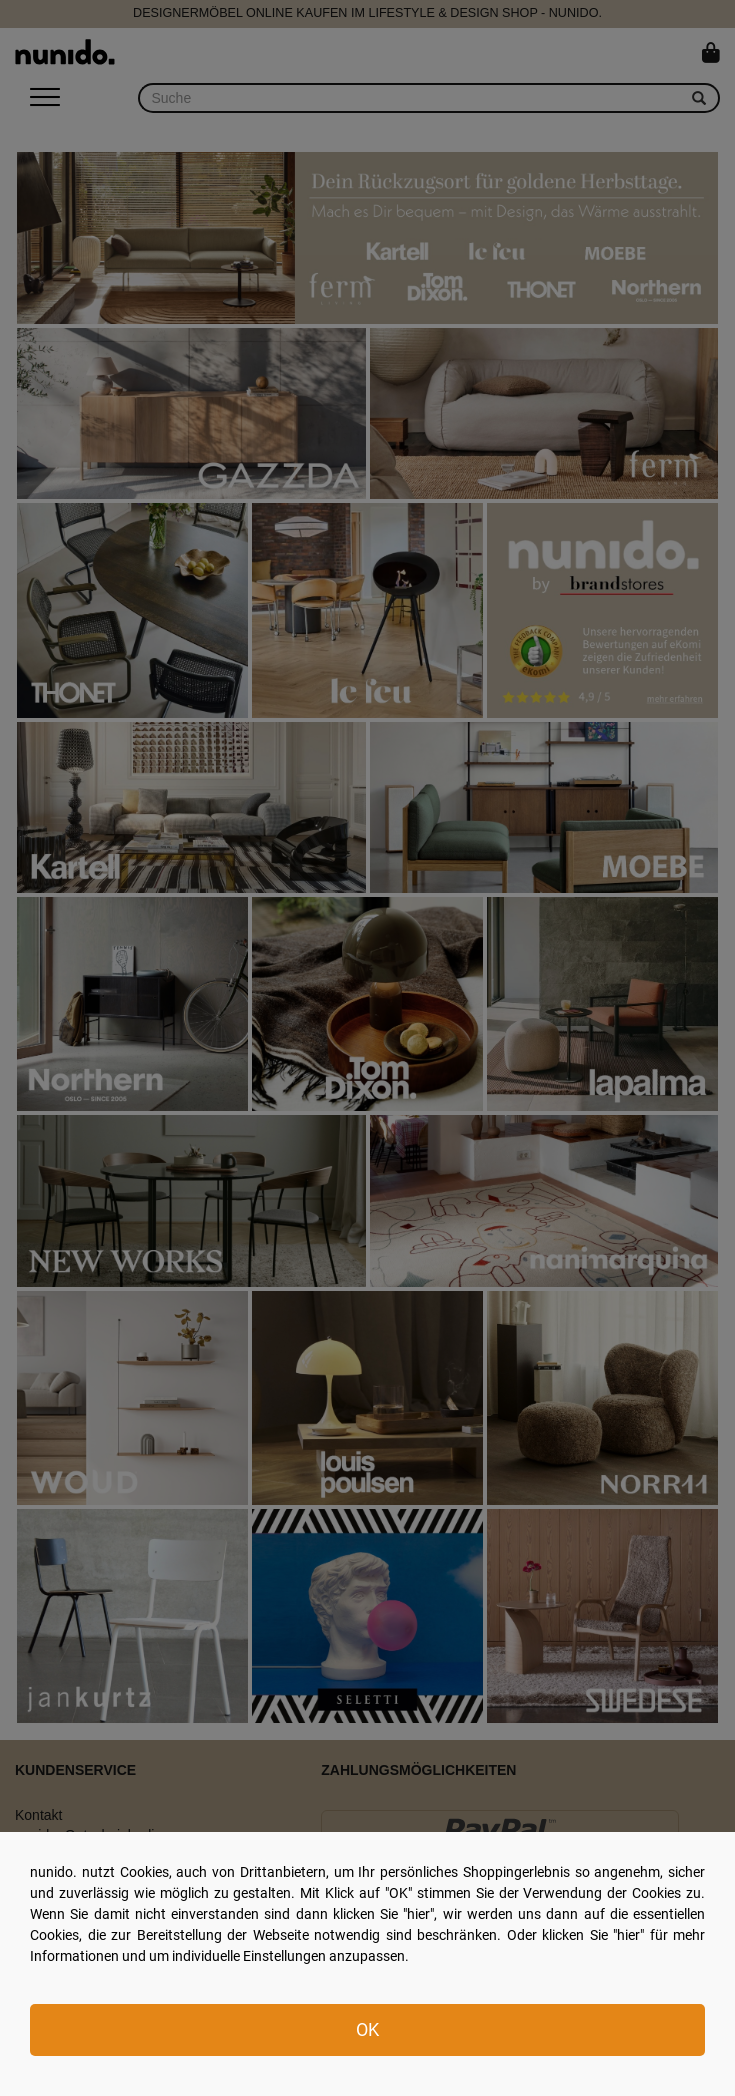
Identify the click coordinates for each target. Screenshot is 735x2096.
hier (418, 1914)
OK (367, 2029)
